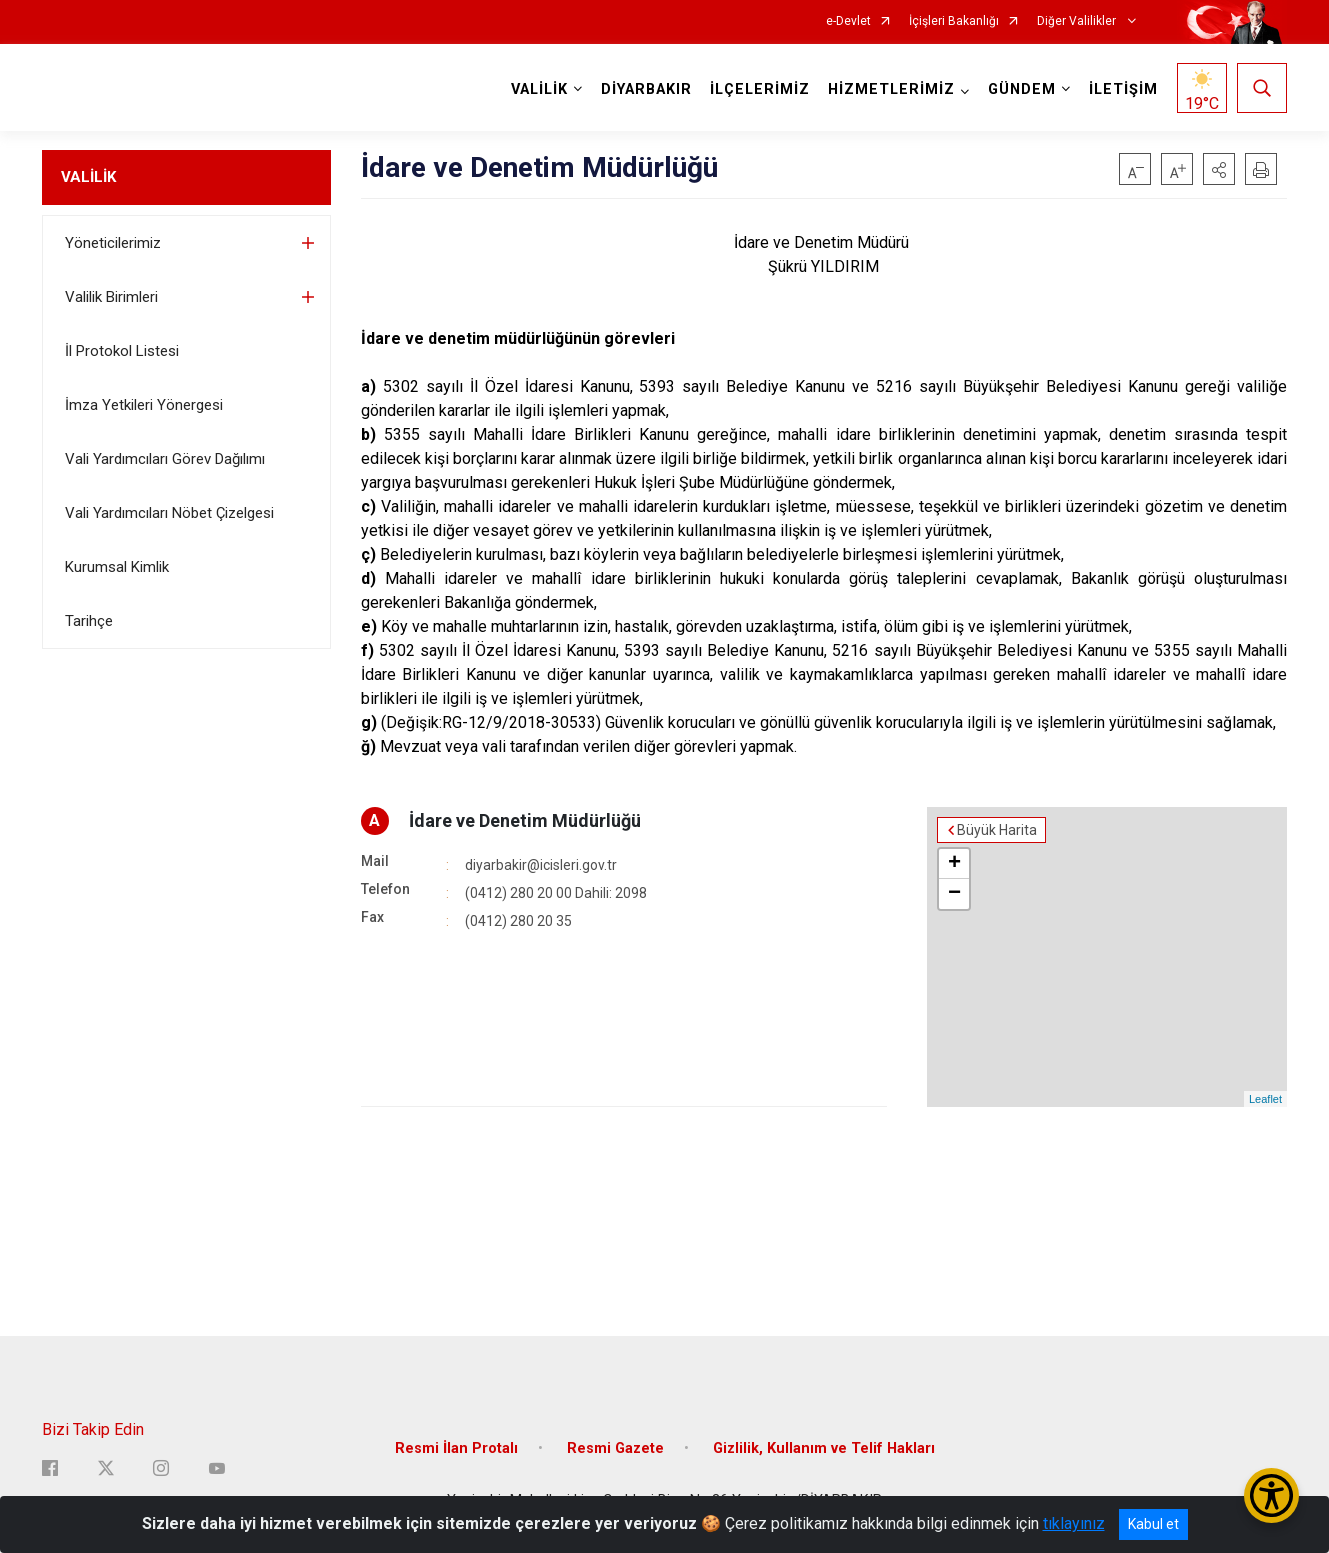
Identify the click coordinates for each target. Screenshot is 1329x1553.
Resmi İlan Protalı (456, 1448)
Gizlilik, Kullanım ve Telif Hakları (824, 1448)
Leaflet (1265, 1099)
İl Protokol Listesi (122, 351)
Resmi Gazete (615, 1448)
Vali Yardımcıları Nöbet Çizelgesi (169, 513)
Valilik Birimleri (111, 297)
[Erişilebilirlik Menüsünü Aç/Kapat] (1271, 1495)
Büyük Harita (997, 830)
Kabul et (1153, 1524)
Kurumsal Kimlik (117, 567)
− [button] (954, 894)
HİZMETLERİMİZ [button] (891, 89)
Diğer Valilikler (1078, 21)
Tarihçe (89, 621)
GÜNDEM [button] (1022, 89)
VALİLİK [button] (539, 89)
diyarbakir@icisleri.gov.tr (541, 865)
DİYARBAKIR (646, 89)
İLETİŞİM (1123, 89)
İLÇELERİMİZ (760, 89)
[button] (1219, 169)
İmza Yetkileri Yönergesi (144, 405)
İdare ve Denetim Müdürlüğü (525, 820)
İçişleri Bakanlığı (954, 21)
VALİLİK (88, 177)
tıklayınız (1074, 1523)
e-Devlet (848, 21)
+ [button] (954, 864)
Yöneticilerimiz (113, 243)
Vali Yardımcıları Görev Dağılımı (165, 459)
